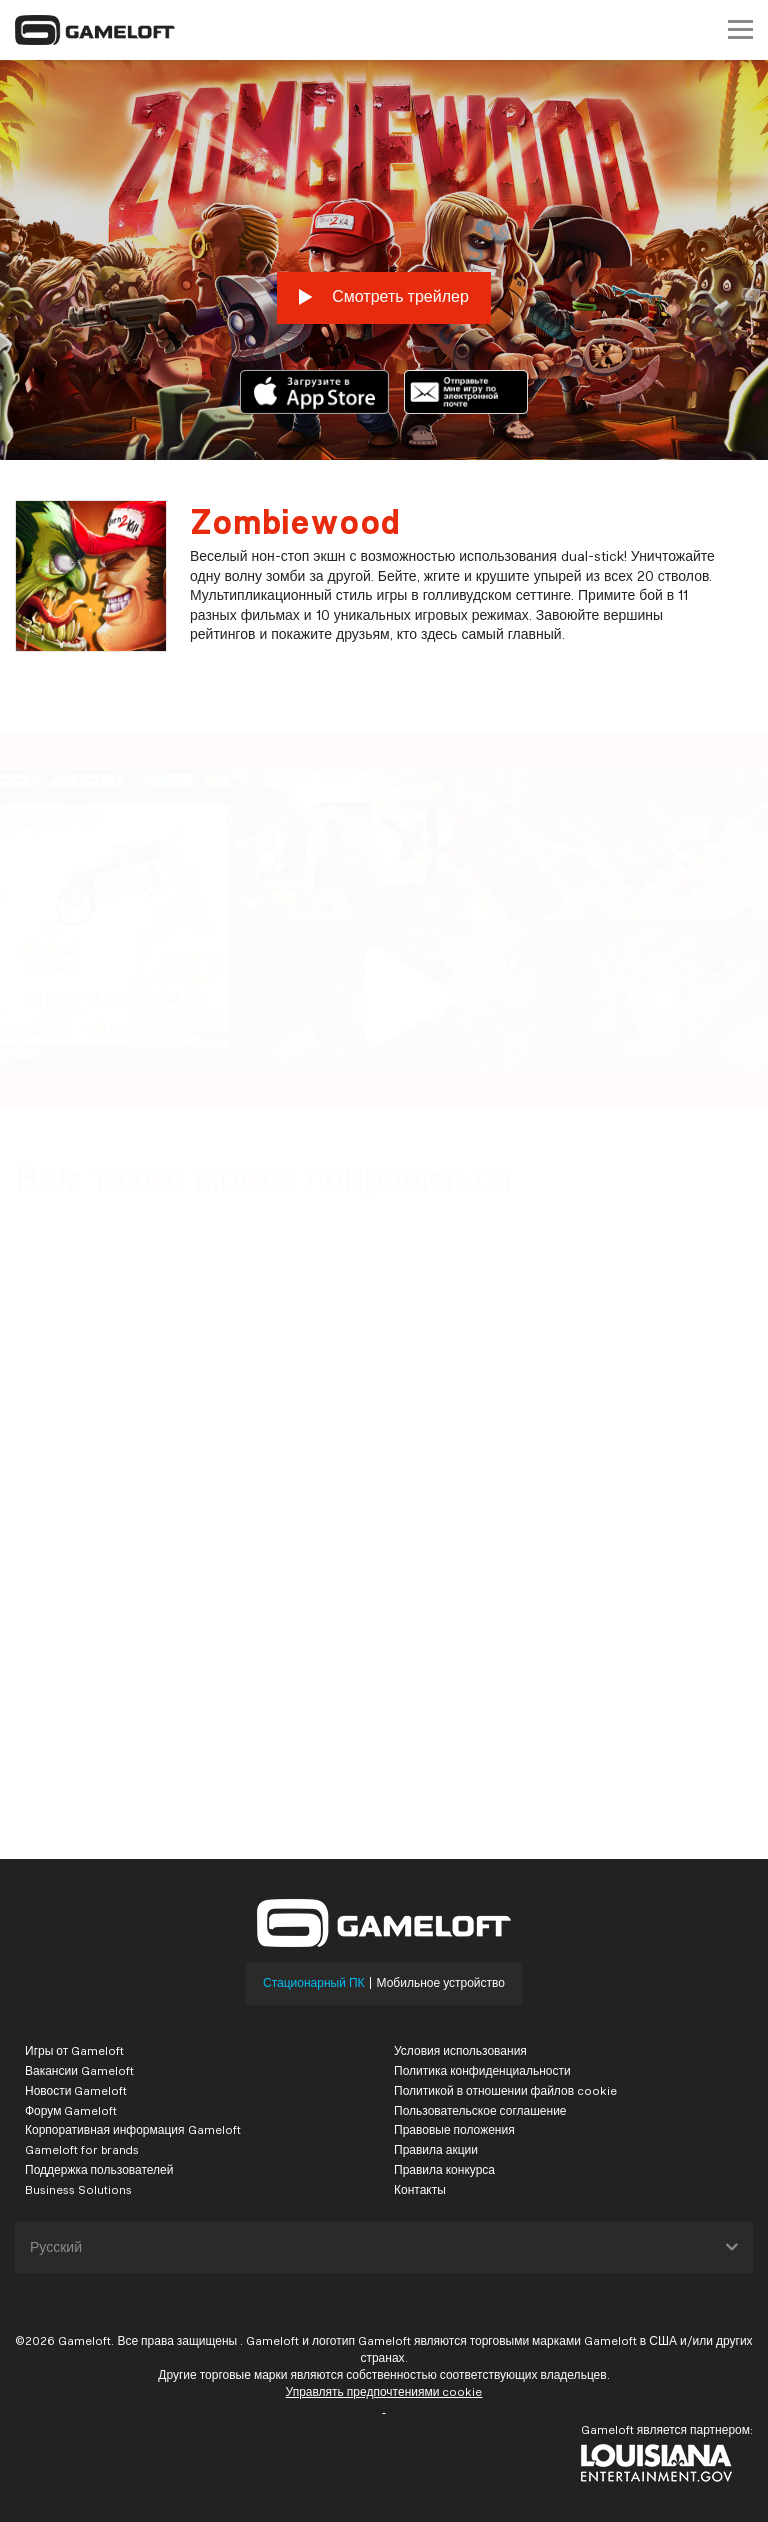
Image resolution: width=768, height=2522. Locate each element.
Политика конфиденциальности (482, 2070)
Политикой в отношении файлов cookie (505, 2090)
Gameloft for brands (82, 2149)
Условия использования (460, 2050)
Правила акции (436, 2149)
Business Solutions (78, 2189)
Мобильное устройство (441, 1983)
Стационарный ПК (314, 1983)
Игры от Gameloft (74, 2050)
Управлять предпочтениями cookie (384, 2391)
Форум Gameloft (71, 2110)
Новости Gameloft (76, 2090)
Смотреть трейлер (384, 297)
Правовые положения (454, 2129)
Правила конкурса (444, 2169)
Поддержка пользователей (99, 2169)
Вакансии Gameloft (79, 2070)
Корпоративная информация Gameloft (133, 2129)
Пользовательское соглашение (480, 2110)
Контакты (420, 2189)
